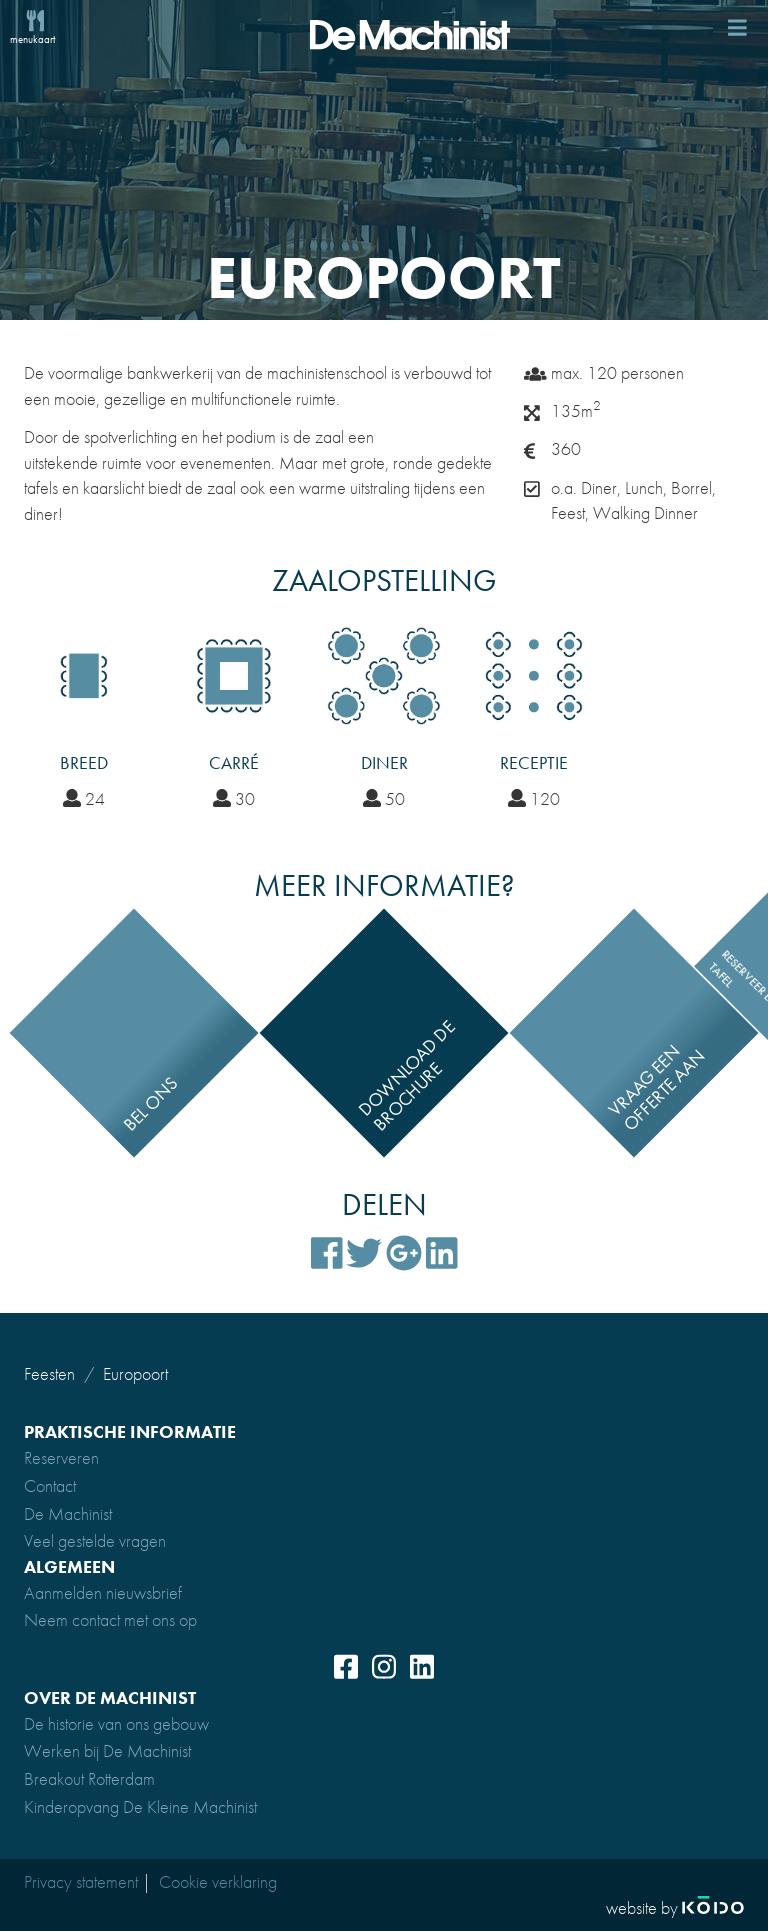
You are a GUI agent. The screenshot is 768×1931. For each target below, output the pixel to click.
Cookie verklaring (218, 1881)
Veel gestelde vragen (95, 1540)
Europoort (135, 1373)
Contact (50, 1485)
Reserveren (61, 1457)
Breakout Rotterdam (89, 1778)
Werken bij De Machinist (107, 1750)
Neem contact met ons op (110, 1619)
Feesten (49, 1373)
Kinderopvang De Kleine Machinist (140, 1806)
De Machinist (68, 1513)
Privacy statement (81, 1881)
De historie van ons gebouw (116, 1723)
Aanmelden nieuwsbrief (103, 1592)
